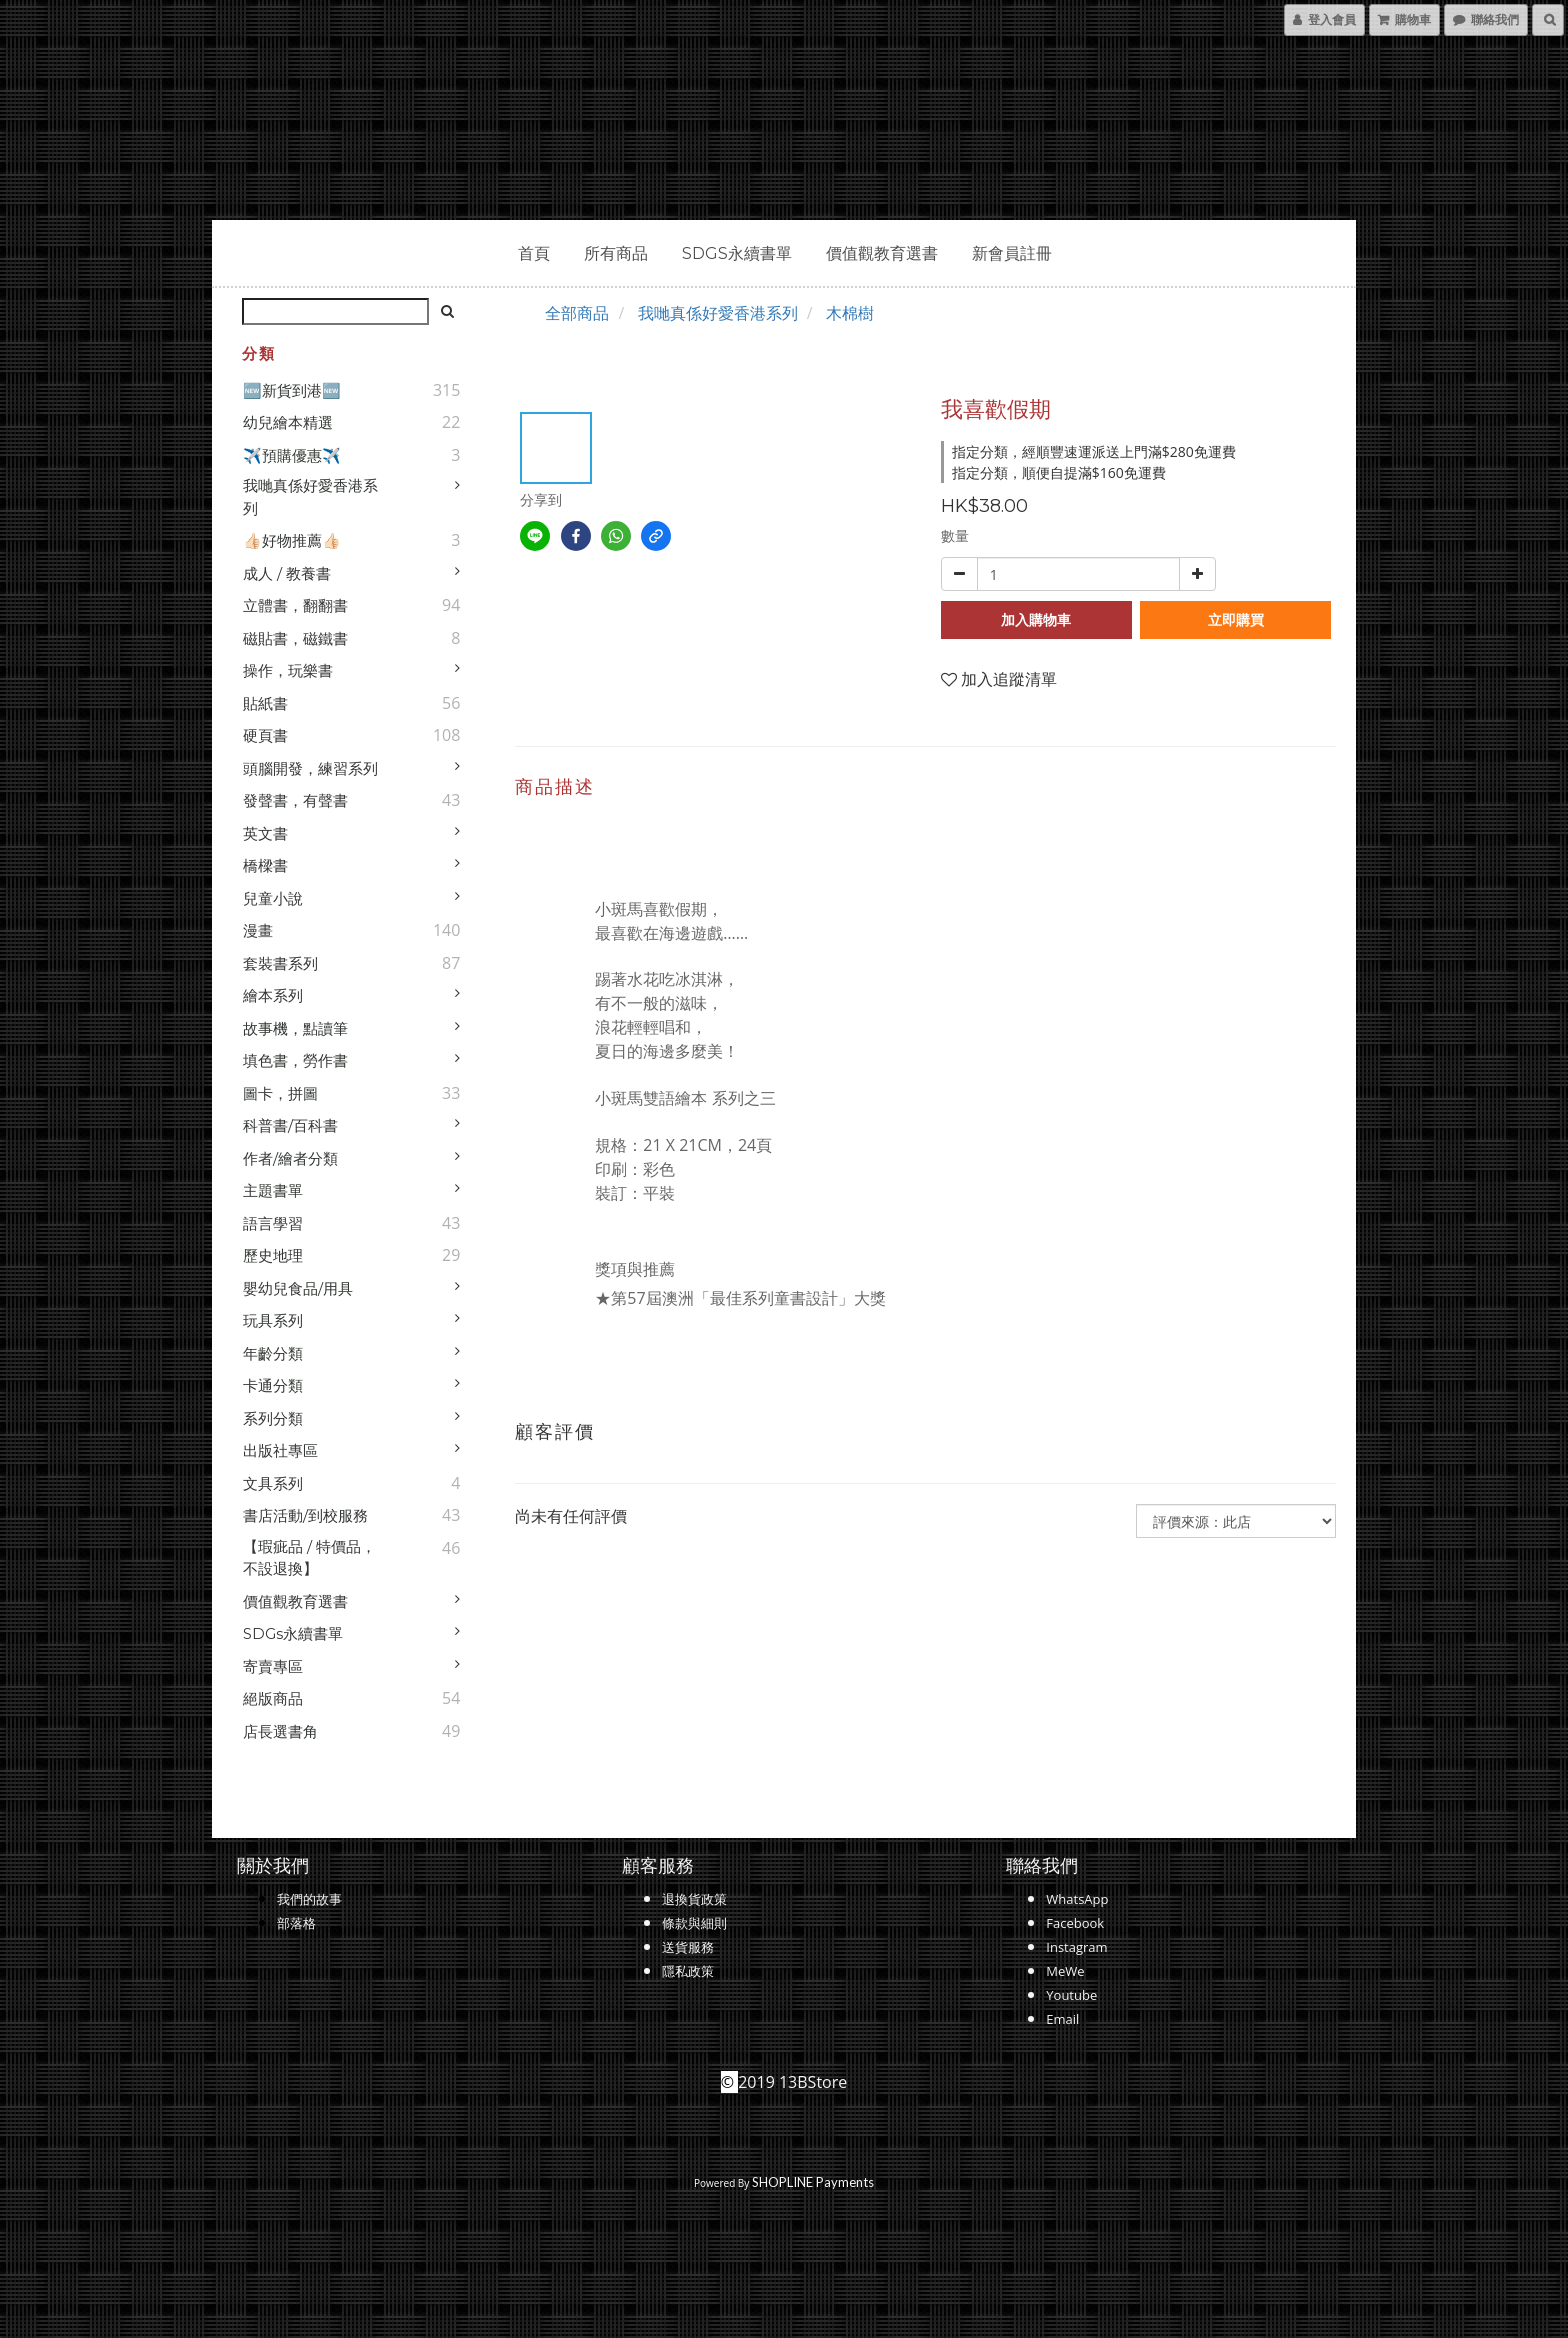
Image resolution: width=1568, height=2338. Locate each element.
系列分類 (273, 1418)
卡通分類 (273, 1385)
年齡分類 (273, 1353)
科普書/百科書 (290, 1125)
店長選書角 (280, 1731)
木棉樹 (850, 313)
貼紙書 (265, 703)
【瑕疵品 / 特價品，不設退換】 (309, 1558)
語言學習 (273, 1223)
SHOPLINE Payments (813, 2182)
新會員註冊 (1012, 253)
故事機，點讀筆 (295, 1028)
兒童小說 (273, 898)
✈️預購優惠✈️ (292, 455)
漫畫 (258, 930)
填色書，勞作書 (295, 1060)
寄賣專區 (273, 1666)
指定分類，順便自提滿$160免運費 (1059, 472)
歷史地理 (273, 1255)
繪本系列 (273, 995)
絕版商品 (273, 1698)
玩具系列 (273, 1320)
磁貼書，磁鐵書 (295, 638)
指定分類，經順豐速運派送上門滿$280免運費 (1094, 451)
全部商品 (577, 313)
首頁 (534, 253)
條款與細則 (694, 1923)
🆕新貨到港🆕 (292, 390)
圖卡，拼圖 (280, 1093)
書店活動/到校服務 (305, 1515)
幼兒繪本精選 (288, 422)
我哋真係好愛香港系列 (310, 497)
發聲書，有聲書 (295, 800)
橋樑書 (265, 865)
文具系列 (273, 1483)
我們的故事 (309, 1899)
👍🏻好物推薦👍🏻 (292, 540)
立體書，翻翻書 (295, 605)
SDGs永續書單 (737, 253)
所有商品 (616, 253)
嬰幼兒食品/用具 (298, 1288)
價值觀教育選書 (882, 253)
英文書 (265, 833)
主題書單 (273, 1190)
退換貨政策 (694, 1899)
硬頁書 (265, 735)
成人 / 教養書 (287, 573)
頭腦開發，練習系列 (310, 768)
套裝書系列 (280, 963)
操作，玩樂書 (288, 670)
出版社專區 (280, 1450)
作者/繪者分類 (290, 1158)
